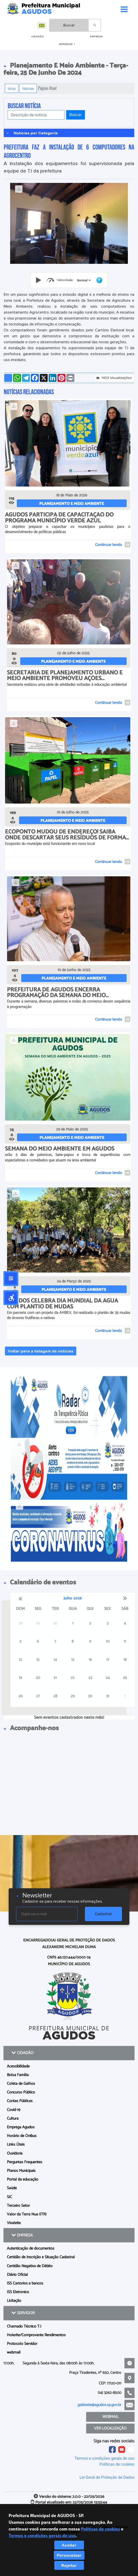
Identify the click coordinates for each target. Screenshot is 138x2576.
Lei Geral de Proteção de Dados (107, 2477)
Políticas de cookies (117, 2464)
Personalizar (69, 2555)
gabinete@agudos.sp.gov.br (99, 2405)
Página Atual (47, 88)
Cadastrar (103, 1914)
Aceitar (69, 2545)
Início (12, 88)
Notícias (28, 88)
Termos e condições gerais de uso (105, 2458)
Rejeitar (69, 2565)
